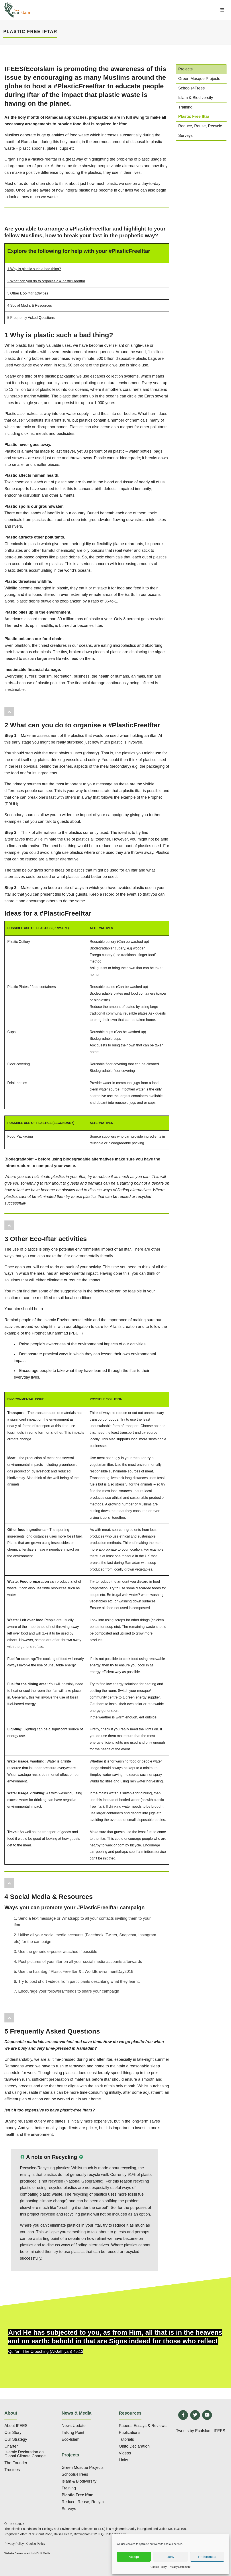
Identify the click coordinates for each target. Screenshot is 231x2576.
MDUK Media (42, 2553)
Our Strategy (15, 2439)
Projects (185, 69)
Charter (11, 2446)
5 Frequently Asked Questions (31, 318)
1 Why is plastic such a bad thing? (34, 269)
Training (185, 107)
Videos (125, 2453)
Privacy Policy (14, 2543)
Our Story (13, 2433)
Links (123, 2460)
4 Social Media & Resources (29, 305)
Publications (129, 2433)
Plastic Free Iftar (193, 116)
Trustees (12, 2470)
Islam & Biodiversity (195, 97)
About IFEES (15, 2426)
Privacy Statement (179, 2566)
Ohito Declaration (134, 2446)
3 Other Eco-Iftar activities (27, 293)
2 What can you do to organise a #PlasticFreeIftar (46, 281)
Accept (134, 2557)
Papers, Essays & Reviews (142, 2426)
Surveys (185, 135)
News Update (74, 2426)
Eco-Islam (70, 2439)
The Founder (15, 2463)
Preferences (207, 2557)
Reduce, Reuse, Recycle (200, 126)
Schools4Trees (191, 88)
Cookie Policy (159, 2566)
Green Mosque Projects (199, 78)
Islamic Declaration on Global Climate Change (25, 2454)
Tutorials (126, 2439)
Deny (170, 2557)
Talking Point (73, 2433)
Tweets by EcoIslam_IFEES (200, 2431)
